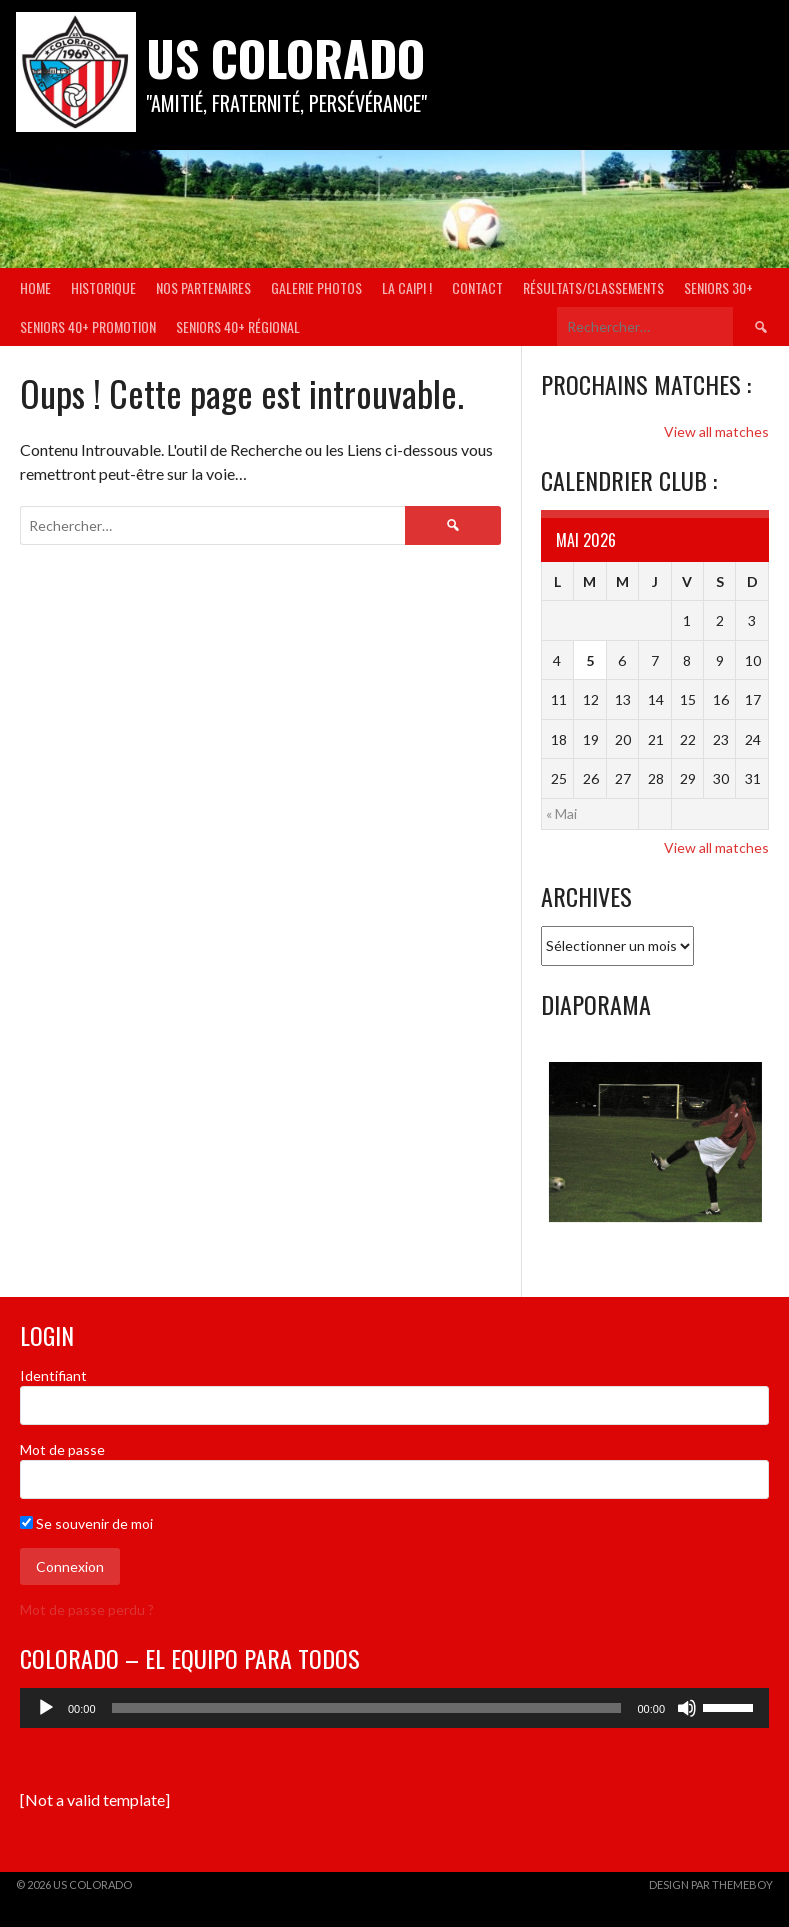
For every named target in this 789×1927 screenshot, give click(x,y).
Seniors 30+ (718, 287)
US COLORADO (285, 57)
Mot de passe (62, 1449)
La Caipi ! (407, 287)
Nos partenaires (203, 287)
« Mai (561, 813)
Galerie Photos (316, 287)
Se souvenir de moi (86, 1523)
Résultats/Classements (593, 287)
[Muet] (687, 1708)
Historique (103, 287)
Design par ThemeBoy (711, 1884)
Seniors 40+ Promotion (88, 326)
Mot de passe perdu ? (87, 1609)
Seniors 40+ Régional (238, 326)
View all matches (716, 431)
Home (35, 287)
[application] (394, 1708)
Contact (477, 287)
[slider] (367, 1708)
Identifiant (53, 1375)
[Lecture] (46, 1708)
